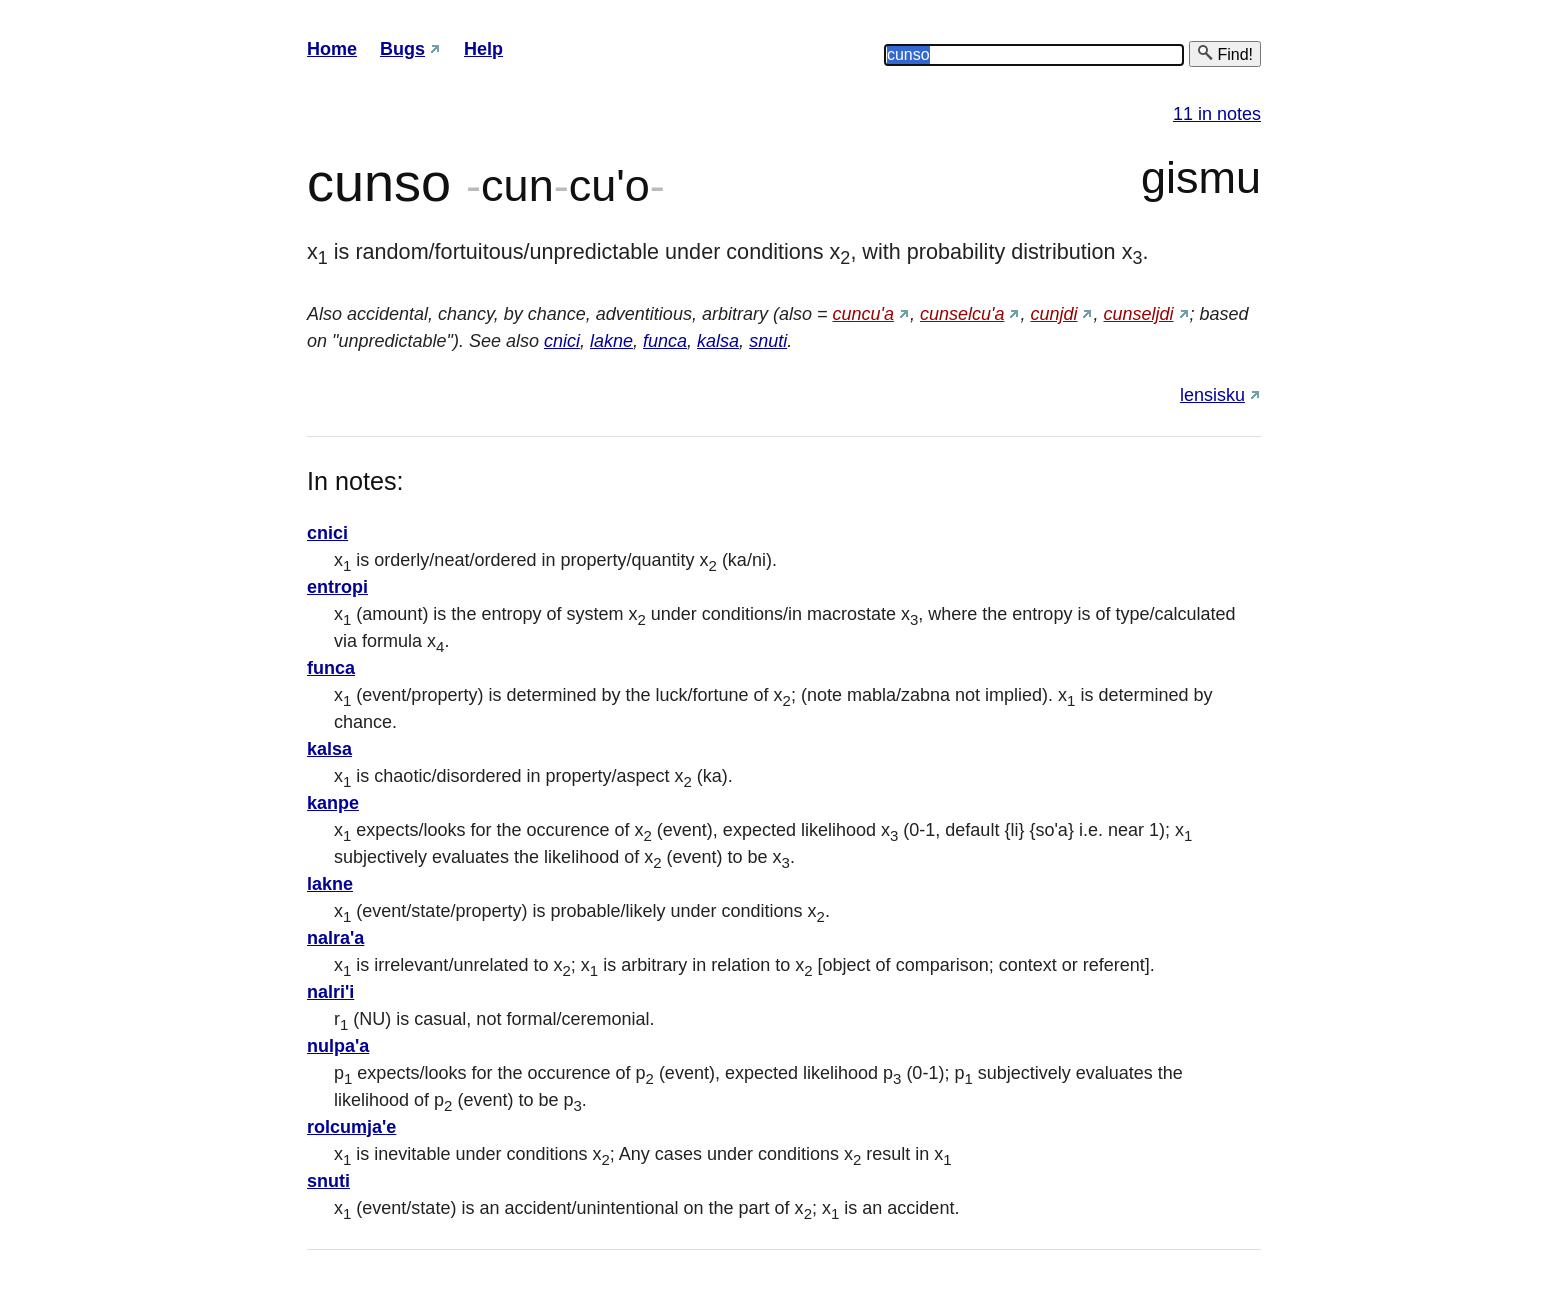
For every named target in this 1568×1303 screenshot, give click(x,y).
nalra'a (335, 938)
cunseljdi (1139, 314)
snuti (768, 341)
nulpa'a (338, 1046)
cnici (562, 341)
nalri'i (330, 992)
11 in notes (1217, 114)
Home (332, 49)
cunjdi (1053, 314)
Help (483, 49)
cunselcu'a (962, 314)
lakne (611, 341)
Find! (1225, 53)
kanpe (333, 803)
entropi (337, 587)
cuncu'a (862, 314)
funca (665, 341)
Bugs (402, 49)
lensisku (1212, 395)
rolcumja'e (351, 1127)
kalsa (718, 341)
